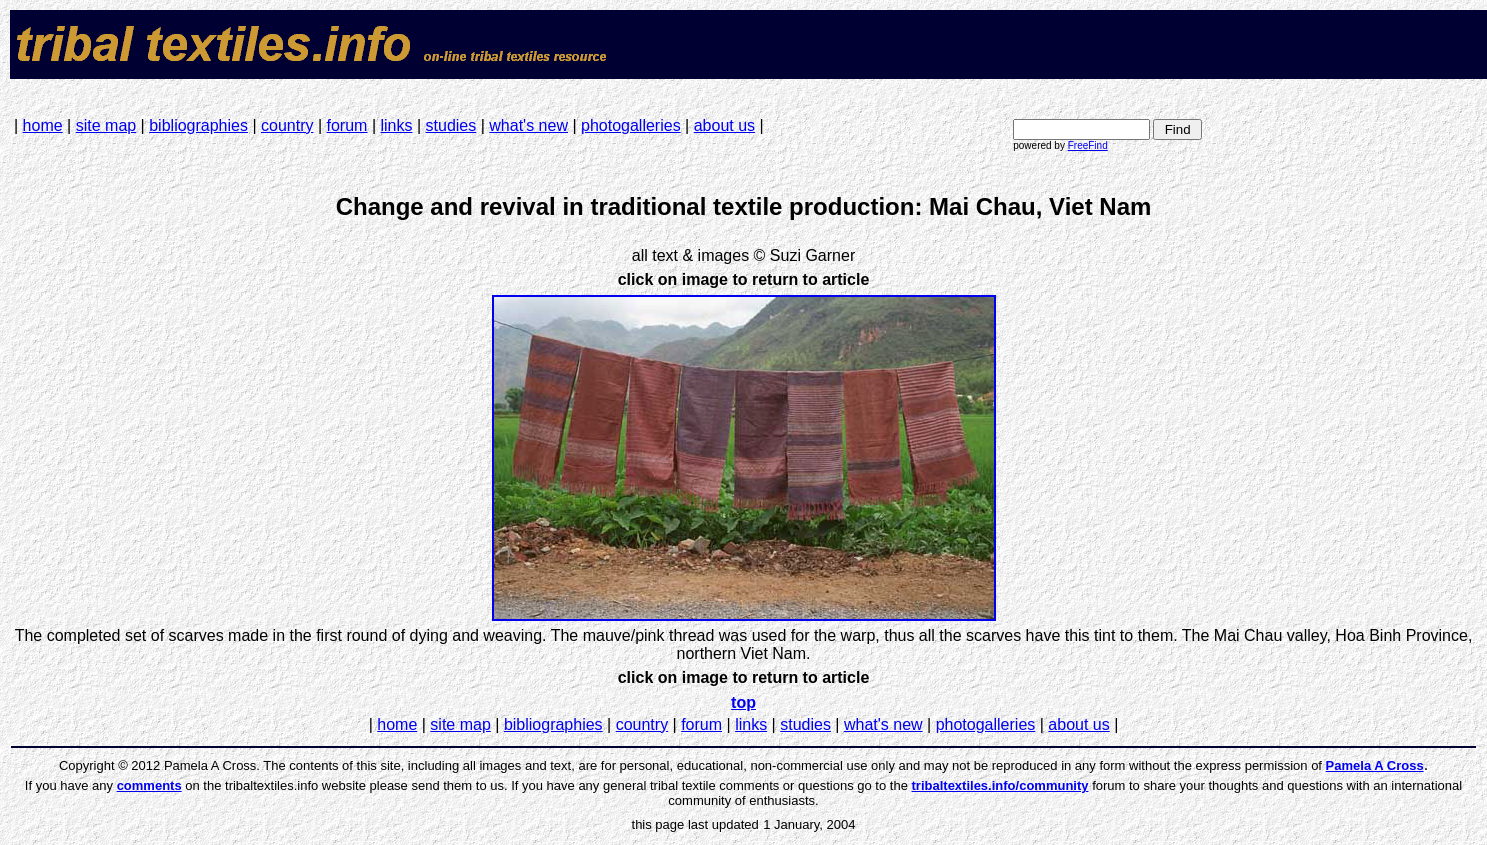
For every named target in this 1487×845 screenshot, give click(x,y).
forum (347, 125)
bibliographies (198, 125)
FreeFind (1088, 145)
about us (724, 125)
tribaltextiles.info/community (1000, 785)
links (396, 125)
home (43, 125)
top (743, 702)
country (287, 125)
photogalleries (631, 125)
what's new (528, 125)
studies (451, 125)
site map (106, 125)
